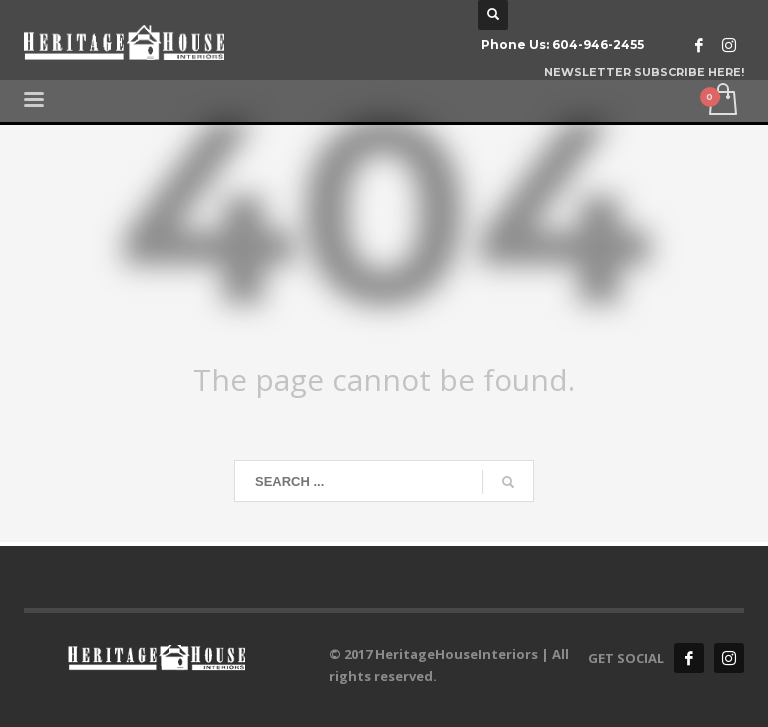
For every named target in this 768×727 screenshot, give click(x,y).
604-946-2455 (598, 44)
